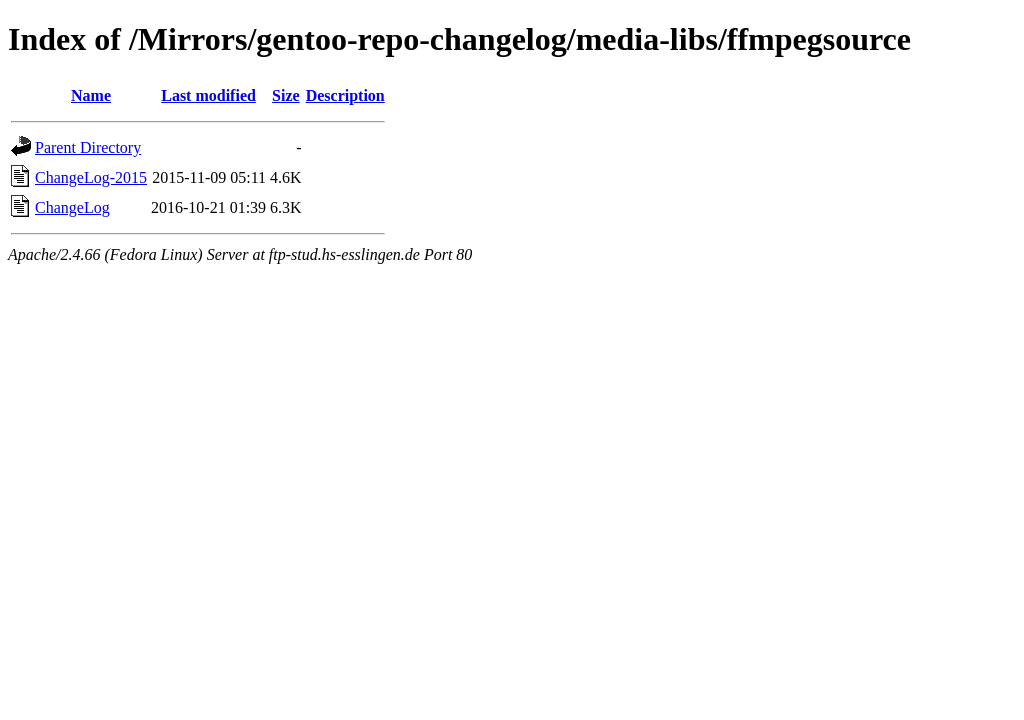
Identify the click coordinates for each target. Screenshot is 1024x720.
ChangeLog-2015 (91, 177)
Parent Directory (88, 147)
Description (345, 95)
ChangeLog (72, 207)
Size (286, 95)
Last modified (208, 95)
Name (91, 95)
